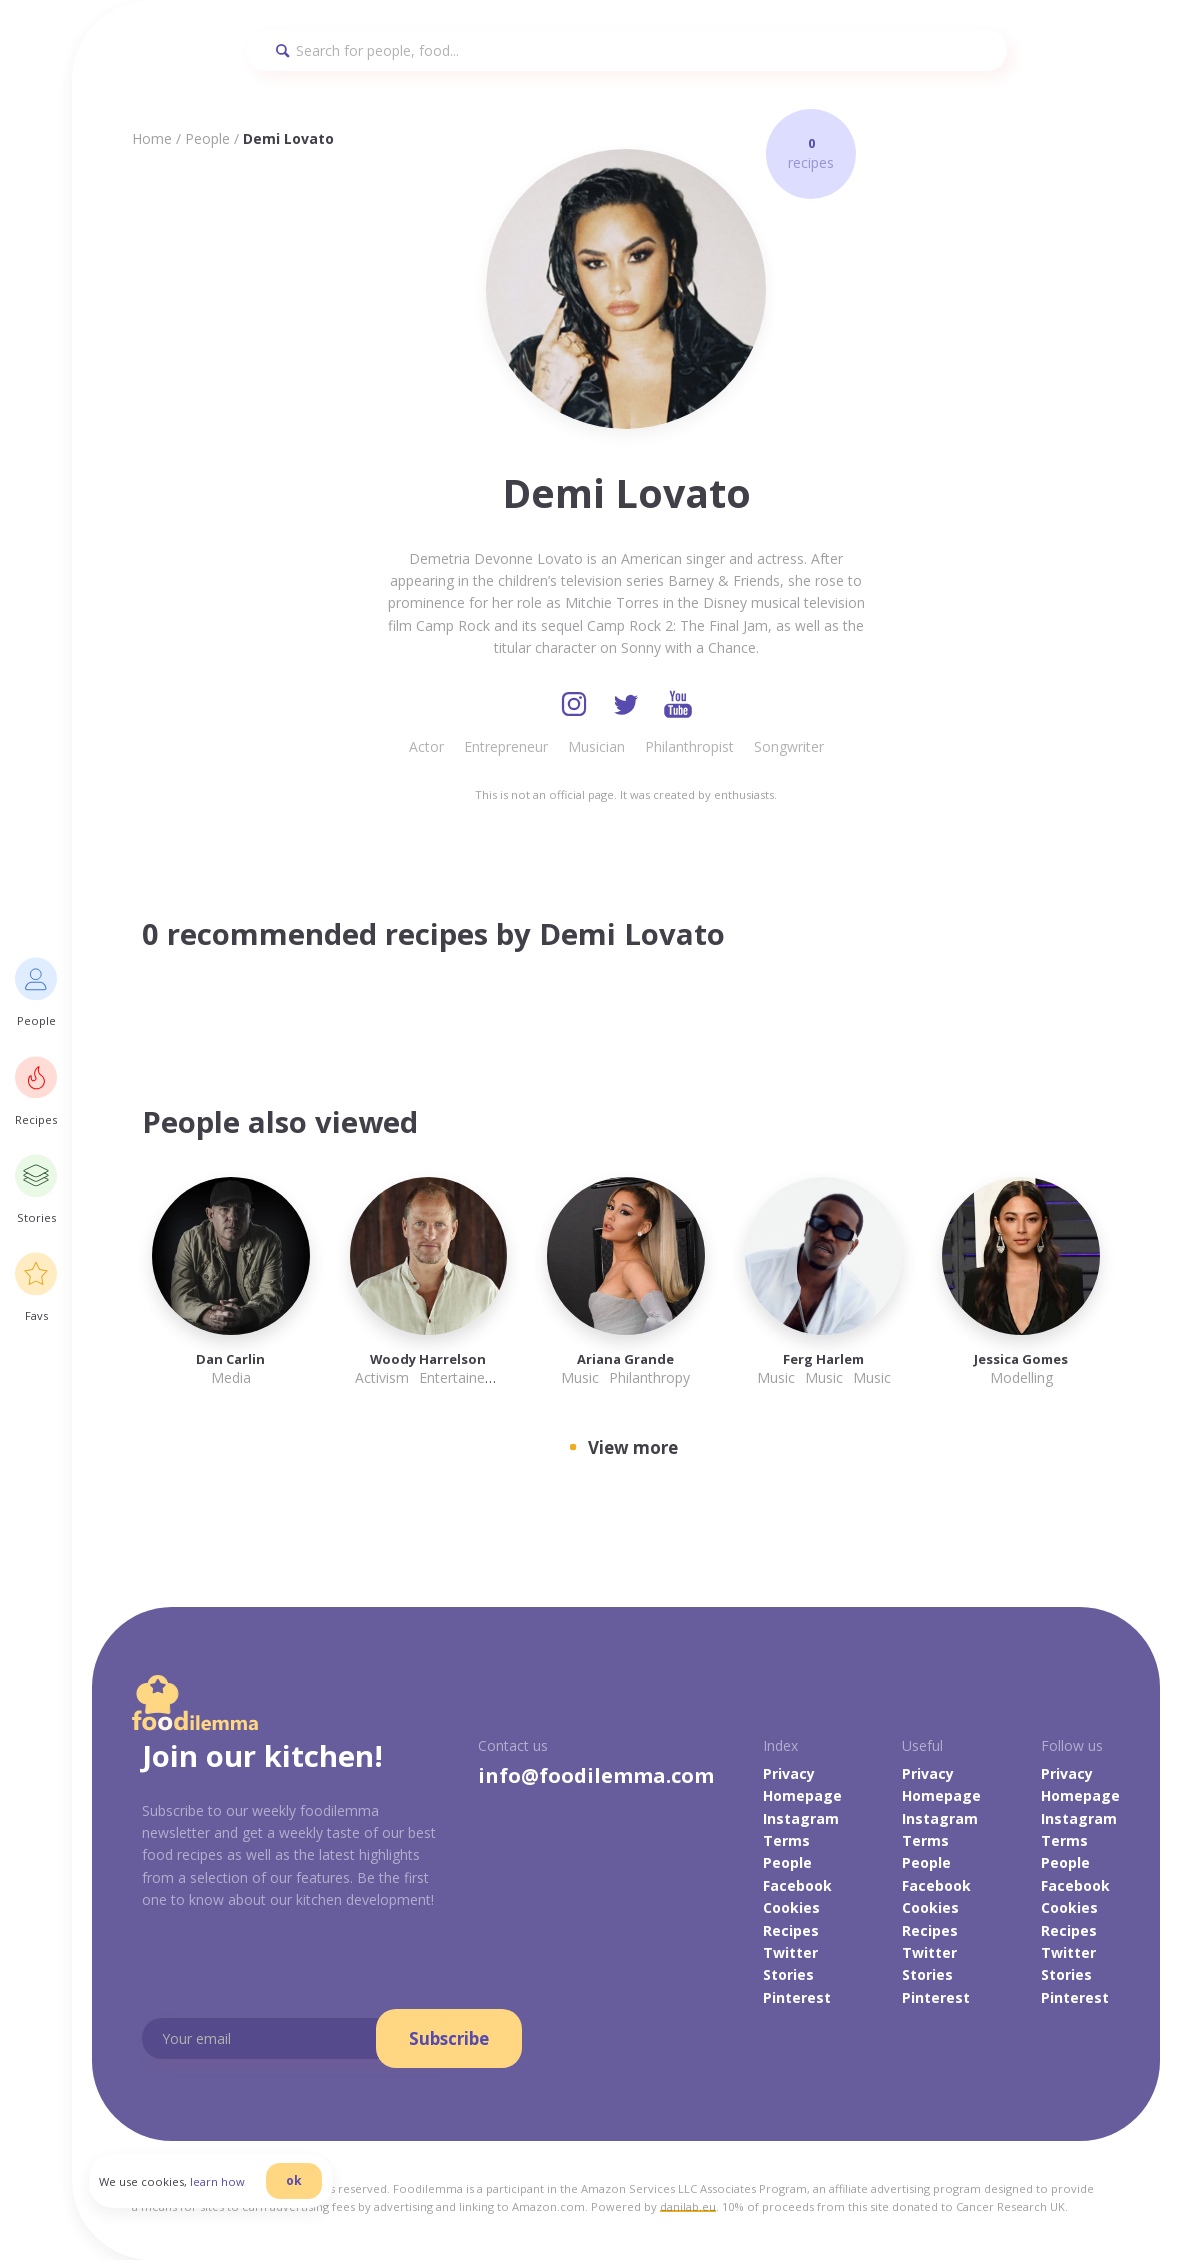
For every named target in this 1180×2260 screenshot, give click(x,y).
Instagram (801, 1818)
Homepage (802, 1795)
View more (633, 1447)
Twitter (790, 1952)
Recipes (791, 1930)
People (207, 138)
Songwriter (789, 746)
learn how (220, 2183)
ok (297, 2182)
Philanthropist (689, 746)
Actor (426, 746)
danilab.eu (688, 2206)
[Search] (626, 50)
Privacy (789, 1773)
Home (152, 138)
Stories (788, 1975)
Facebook (797, 1885)
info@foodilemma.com (596, 1775)
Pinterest (797, 1997)
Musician (596, 746)
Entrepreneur (506, 746)
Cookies (791, 1907)
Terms (786, 1840)
